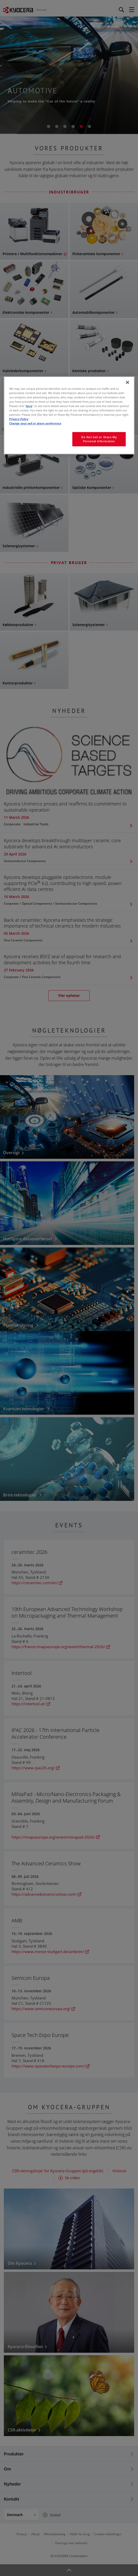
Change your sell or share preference (35, 423)
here (29, 406)
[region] (69, 415)
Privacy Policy (18, 419)
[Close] (127, 382)
